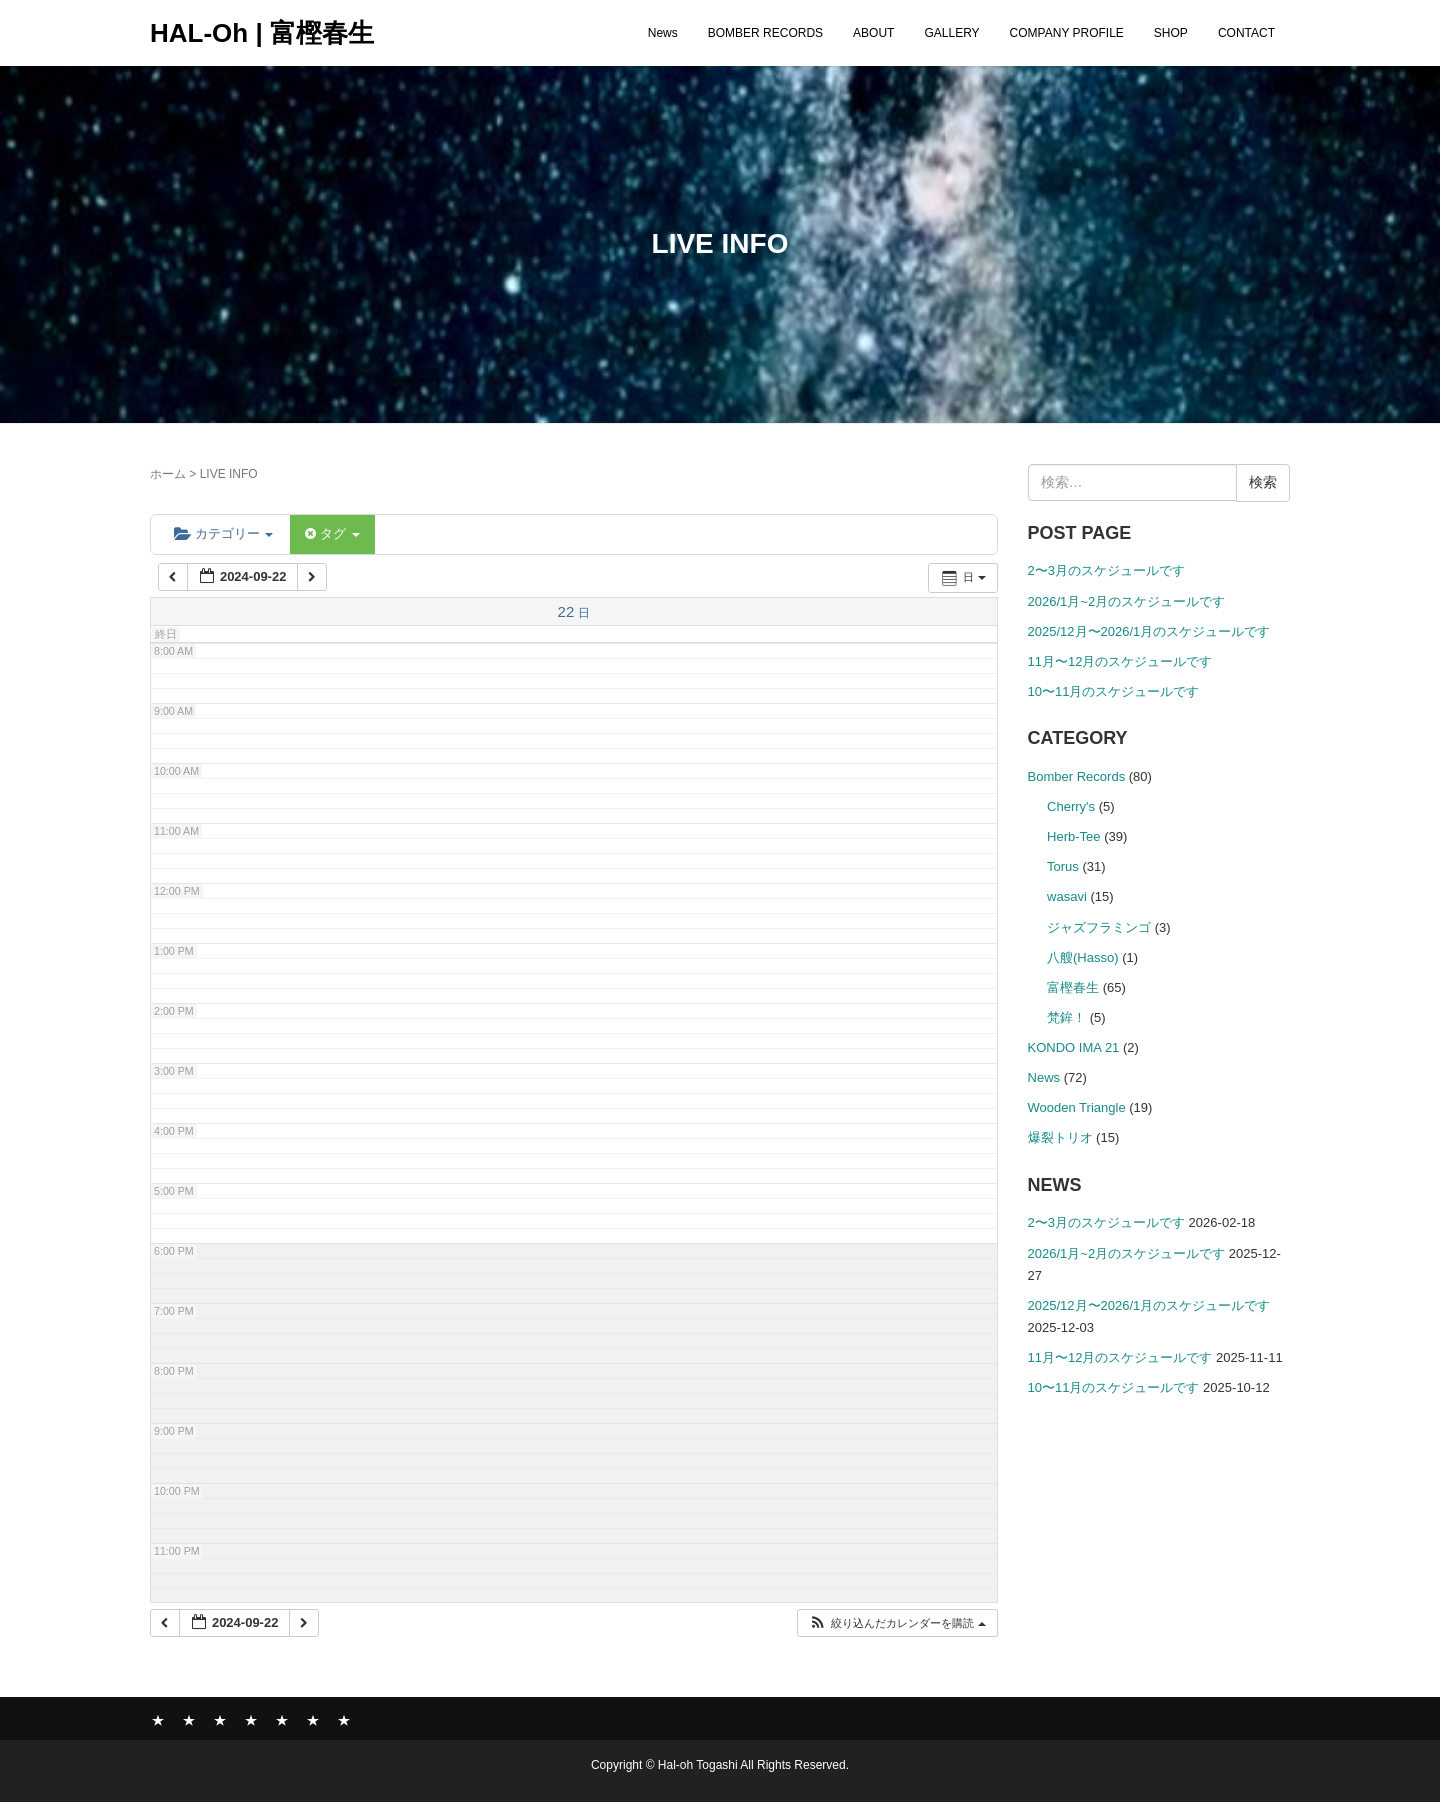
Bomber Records (1077, 776)
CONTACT (1246, 33)
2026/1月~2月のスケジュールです (1127, 601)
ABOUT (873, 33)
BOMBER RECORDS (765, 33)
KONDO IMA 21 (1074, 1047)
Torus (1063, 866)
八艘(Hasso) (1083, 957)
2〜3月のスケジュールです (1106, 570)
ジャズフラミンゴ (1099, 927)
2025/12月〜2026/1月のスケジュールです (1149, 631)
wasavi (1067, 896)
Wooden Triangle (1077, 1107)
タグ (332, 533)
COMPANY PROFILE (1067, 33)
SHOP (1171, 33)
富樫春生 (1073, 987)
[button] (896, 1623)
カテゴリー (223, 533)
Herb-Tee (1074, 836)
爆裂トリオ (1060, 1137)
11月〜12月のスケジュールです (1120, 661)
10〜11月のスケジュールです (1114, 691)
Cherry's (1071, 806)
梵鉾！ (1066, 1017)
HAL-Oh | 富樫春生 (262, 33)
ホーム (168, 474)
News (663, 33)
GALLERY (951, 33)
